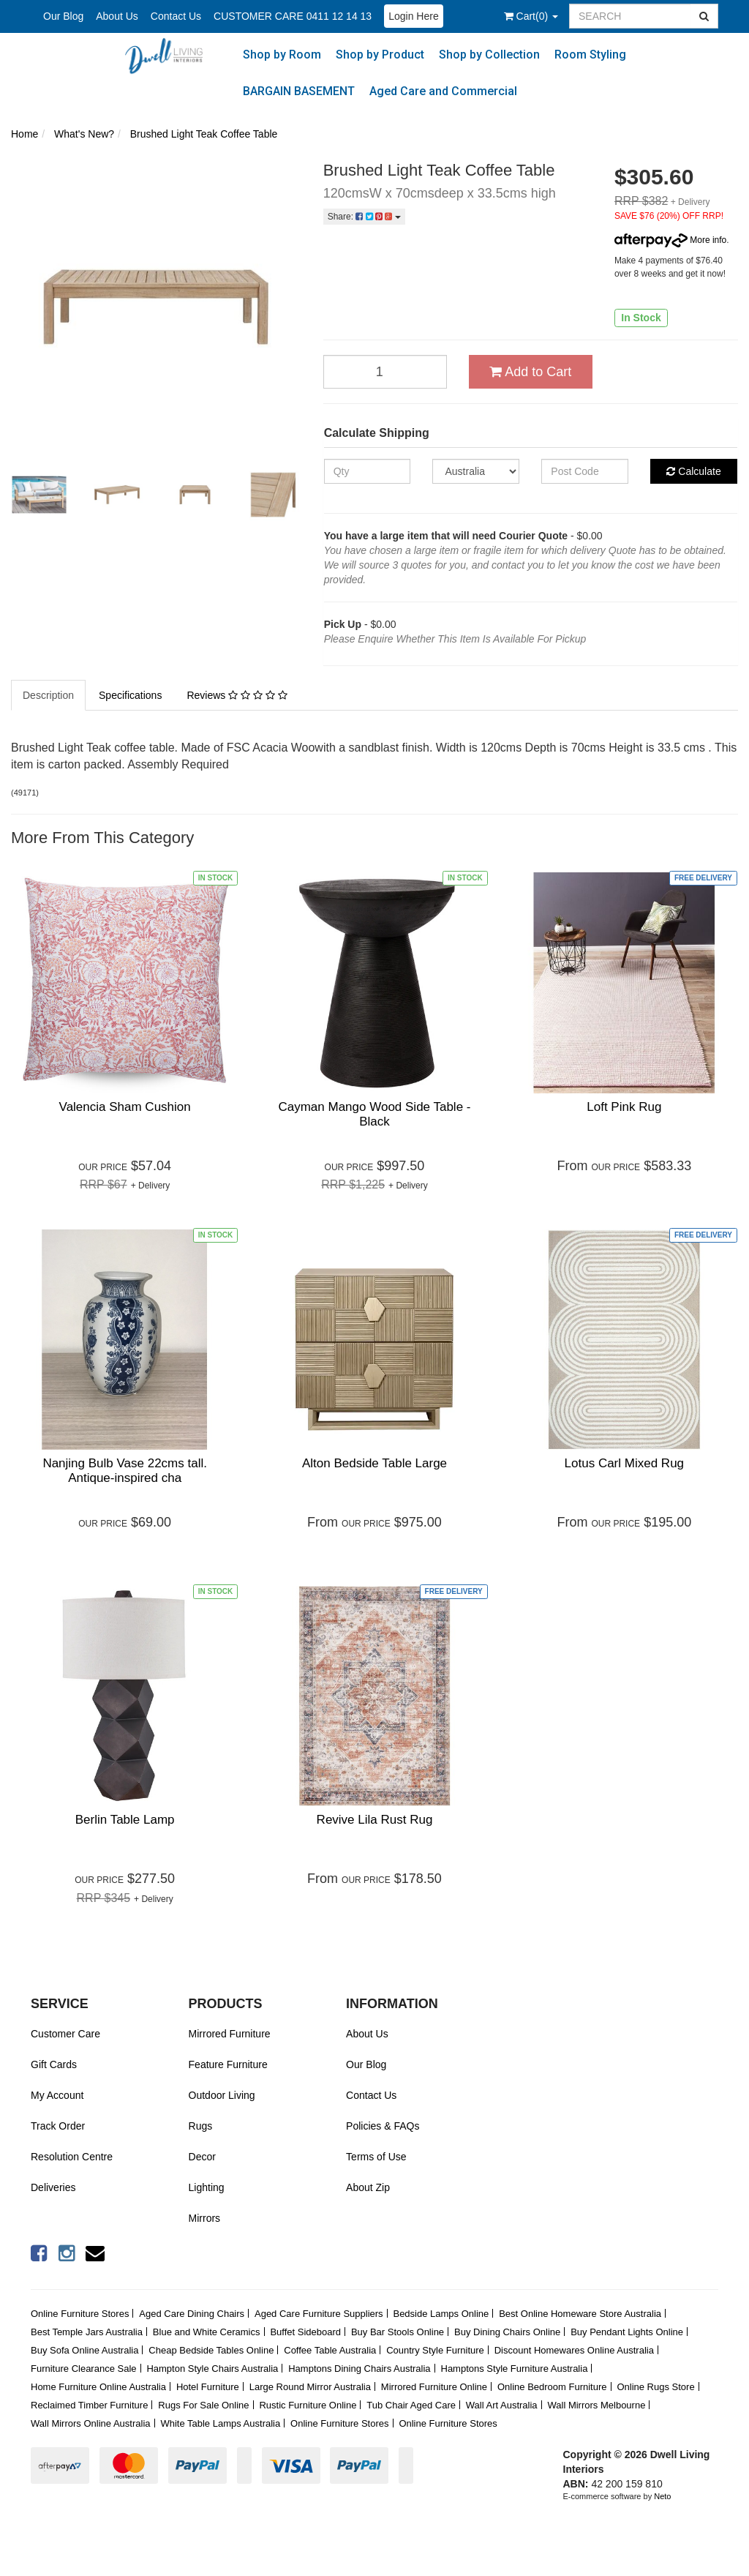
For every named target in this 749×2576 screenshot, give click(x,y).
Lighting (207, 2187)
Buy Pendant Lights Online (627, 2331)
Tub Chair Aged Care (411, 2405)
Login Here (413, 16)
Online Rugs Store (655, 2386)
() (531, 16)
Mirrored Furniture (230, 2034)
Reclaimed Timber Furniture (89, 2405)
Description (48, 695)
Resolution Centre (72, 2157)
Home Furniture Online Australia (98, 2386)
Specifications (130, 695)
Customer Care (65, 2034)
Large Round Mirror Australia (310, 2386)
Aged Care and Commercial (443, 91)
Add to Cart (530, 371)
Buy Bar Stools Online (397, 2331)
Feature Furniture (228, 2064)
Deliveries (53, 2187)
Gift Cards (54, 2064)
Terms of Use (376, 2157)
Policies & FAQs (382, 2126)
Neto (662, 2496)
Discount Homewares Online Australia (574, 2350)
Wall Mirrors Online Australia (91, 2423)
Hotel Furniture (207, 2386)
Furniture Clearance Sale (84, 2368)
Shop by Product (380, 54)
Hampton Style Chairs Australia (212, 2368)
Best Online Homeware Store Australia (580, 2313)
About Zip (368, 2187)
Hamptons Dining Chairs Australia (359, 2368)
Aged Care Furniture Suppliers (319, 2313)
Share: (364, 216)
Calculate (693, 471)
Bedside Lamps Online (441, 2313)
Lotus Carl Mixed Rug (624, 1463)
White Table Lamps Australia (220, 2423)
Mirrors (205, 2218)
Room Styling (590, 54)
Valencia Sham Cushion (125, 1107)
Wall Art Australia (502, 2405)
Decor (202, 2157)
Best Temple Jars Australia (87, 2331)
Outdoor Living (222, 2095)
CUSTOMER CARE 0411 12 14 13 (293, 16)
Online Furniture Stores (80, 2313)
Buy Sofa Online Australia (84, 2350)
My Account (57, 2095)
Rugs (201, 2126)
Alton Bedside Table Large (374, 1463)
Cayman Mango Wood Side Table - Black (374, 1114)
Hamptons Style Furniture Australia (514, 2368)
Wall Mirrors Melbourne (597, 2405)
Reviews (237, 695)
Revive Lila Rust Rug (375, 1820)
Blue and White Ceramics (206, 2331)
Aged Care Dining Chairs (191, 2313)
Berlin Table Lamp (125, 1820)
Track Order (58, 2126)
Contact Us (176, 16)
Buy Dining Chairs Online (507, 2331)
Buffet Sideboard (305, 2331)
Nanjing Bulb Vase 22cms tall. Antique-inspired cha (124, 1470)
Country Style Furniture (435, 2350)
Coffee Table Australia (330, 2350)
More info (670, 240)
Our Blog (63, 16)
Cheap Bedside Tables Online (211, 2350)
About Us (117, 16)
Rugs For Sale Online (203, 2405)
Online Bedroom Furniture (552, 2386)
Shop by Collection (489, 54)
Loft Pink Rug (624, 1107)
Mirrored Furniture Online (434, 2386)
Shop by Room (282, 54)
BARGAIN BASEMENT (299, 91)
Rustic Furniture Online (307, 2405)
